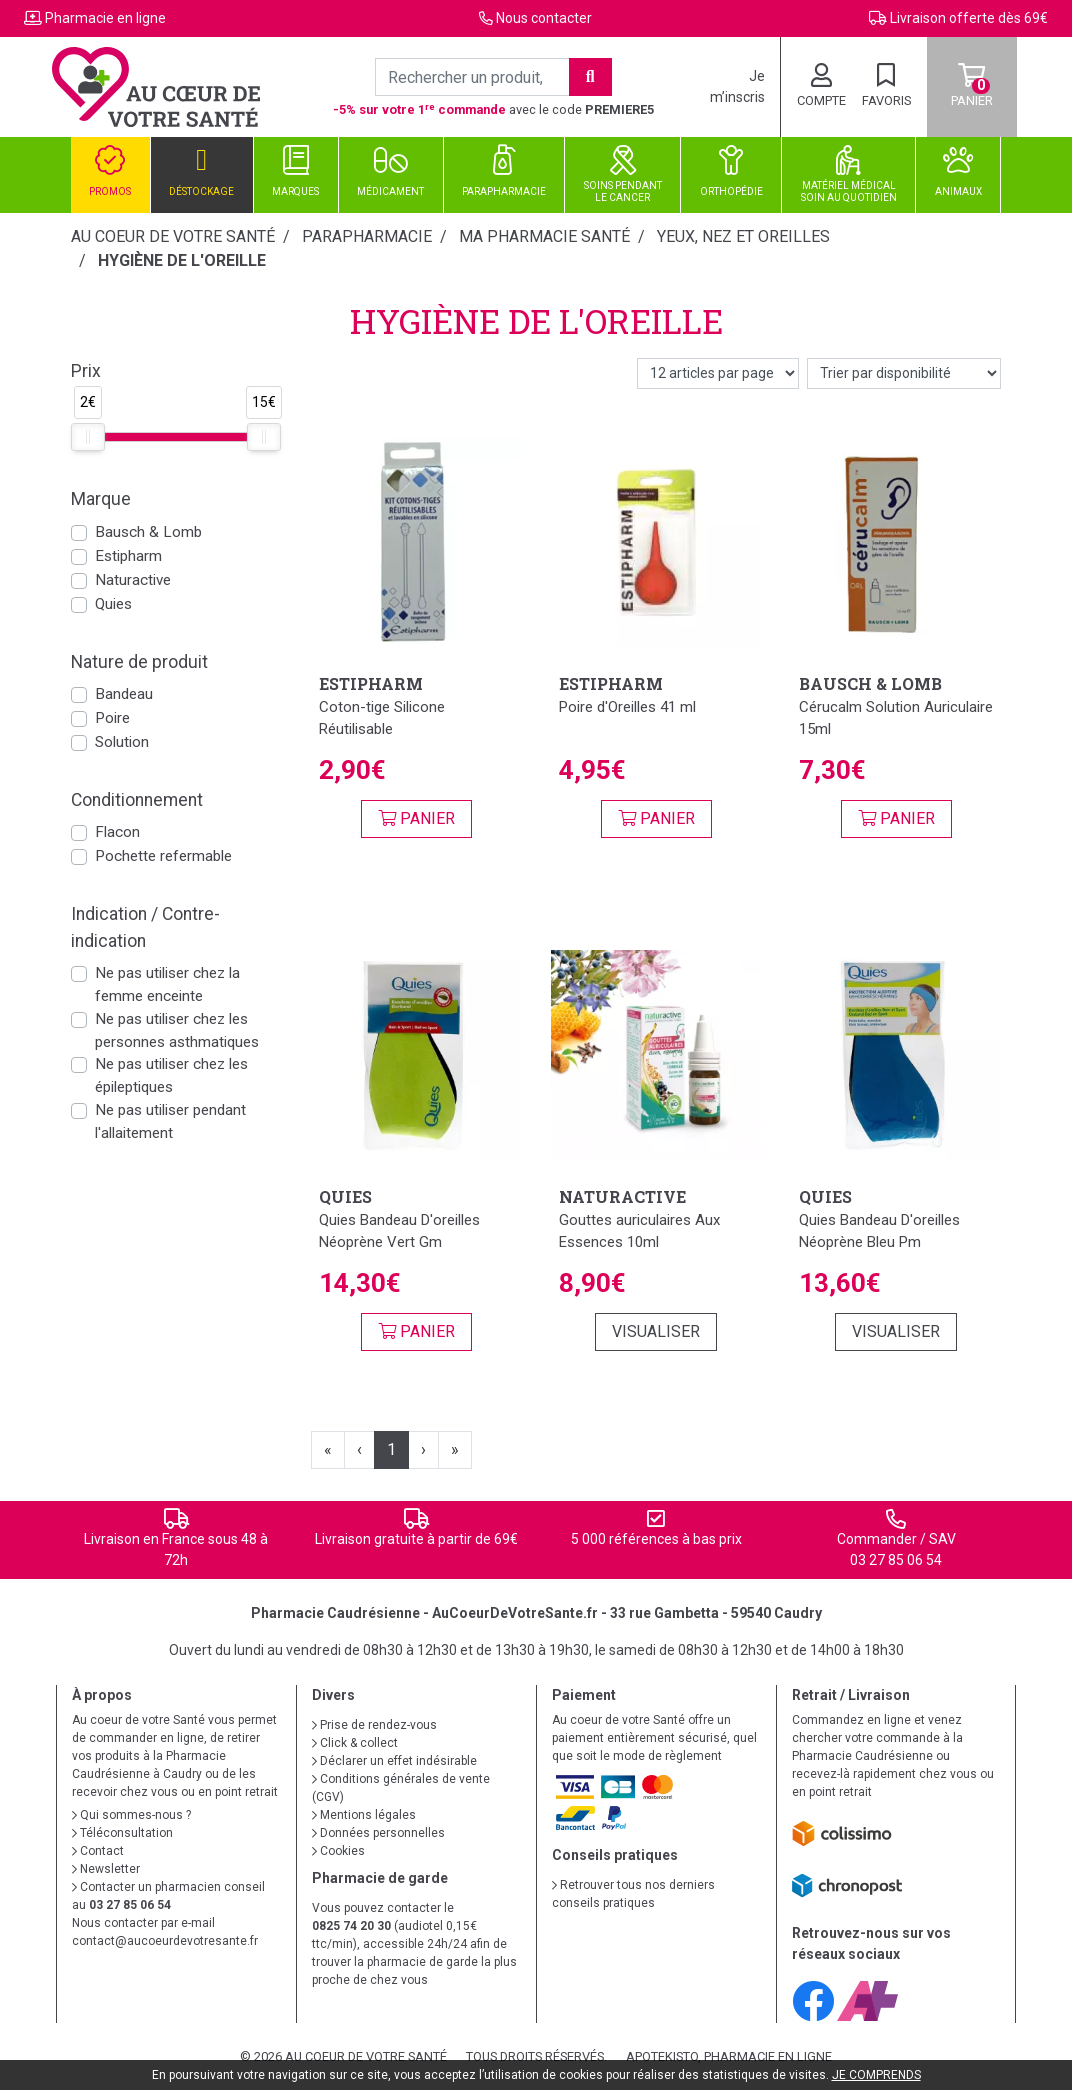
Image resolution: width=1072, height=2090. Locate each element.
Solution (122, 742)
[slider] (88, 437)
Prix (86, 371)
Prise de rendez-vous (374, 1725)
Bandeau (124, 694)
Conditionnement (137, 800)
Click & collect (355, 1743)
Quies (113, 604)
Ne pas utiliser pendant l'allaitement (170, 1121)
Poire (112, 718)
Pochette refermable (163, 856)
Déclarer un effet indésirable (394, 1761)
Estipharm (128, 556)
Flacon (117, 832)
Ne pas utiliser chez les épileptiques (171, 1075)
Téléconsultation (122, 1833)
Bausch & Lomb (148, 532)
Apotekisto (729, 2056)
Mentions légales (364, 1815)
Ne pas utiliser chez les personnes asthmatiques (177, 1030)
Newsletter (106, 1869)
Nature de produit (139, 662)
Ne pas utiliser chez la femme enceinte (167, 984)
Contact (98, 1851)
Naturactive (133, 580)
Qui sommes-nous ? (131, 1815)
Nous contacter (544, 18)
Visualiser (656, 1331)
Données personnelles (378, 1833)
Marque (101, 499)
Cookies (338, 1851)
